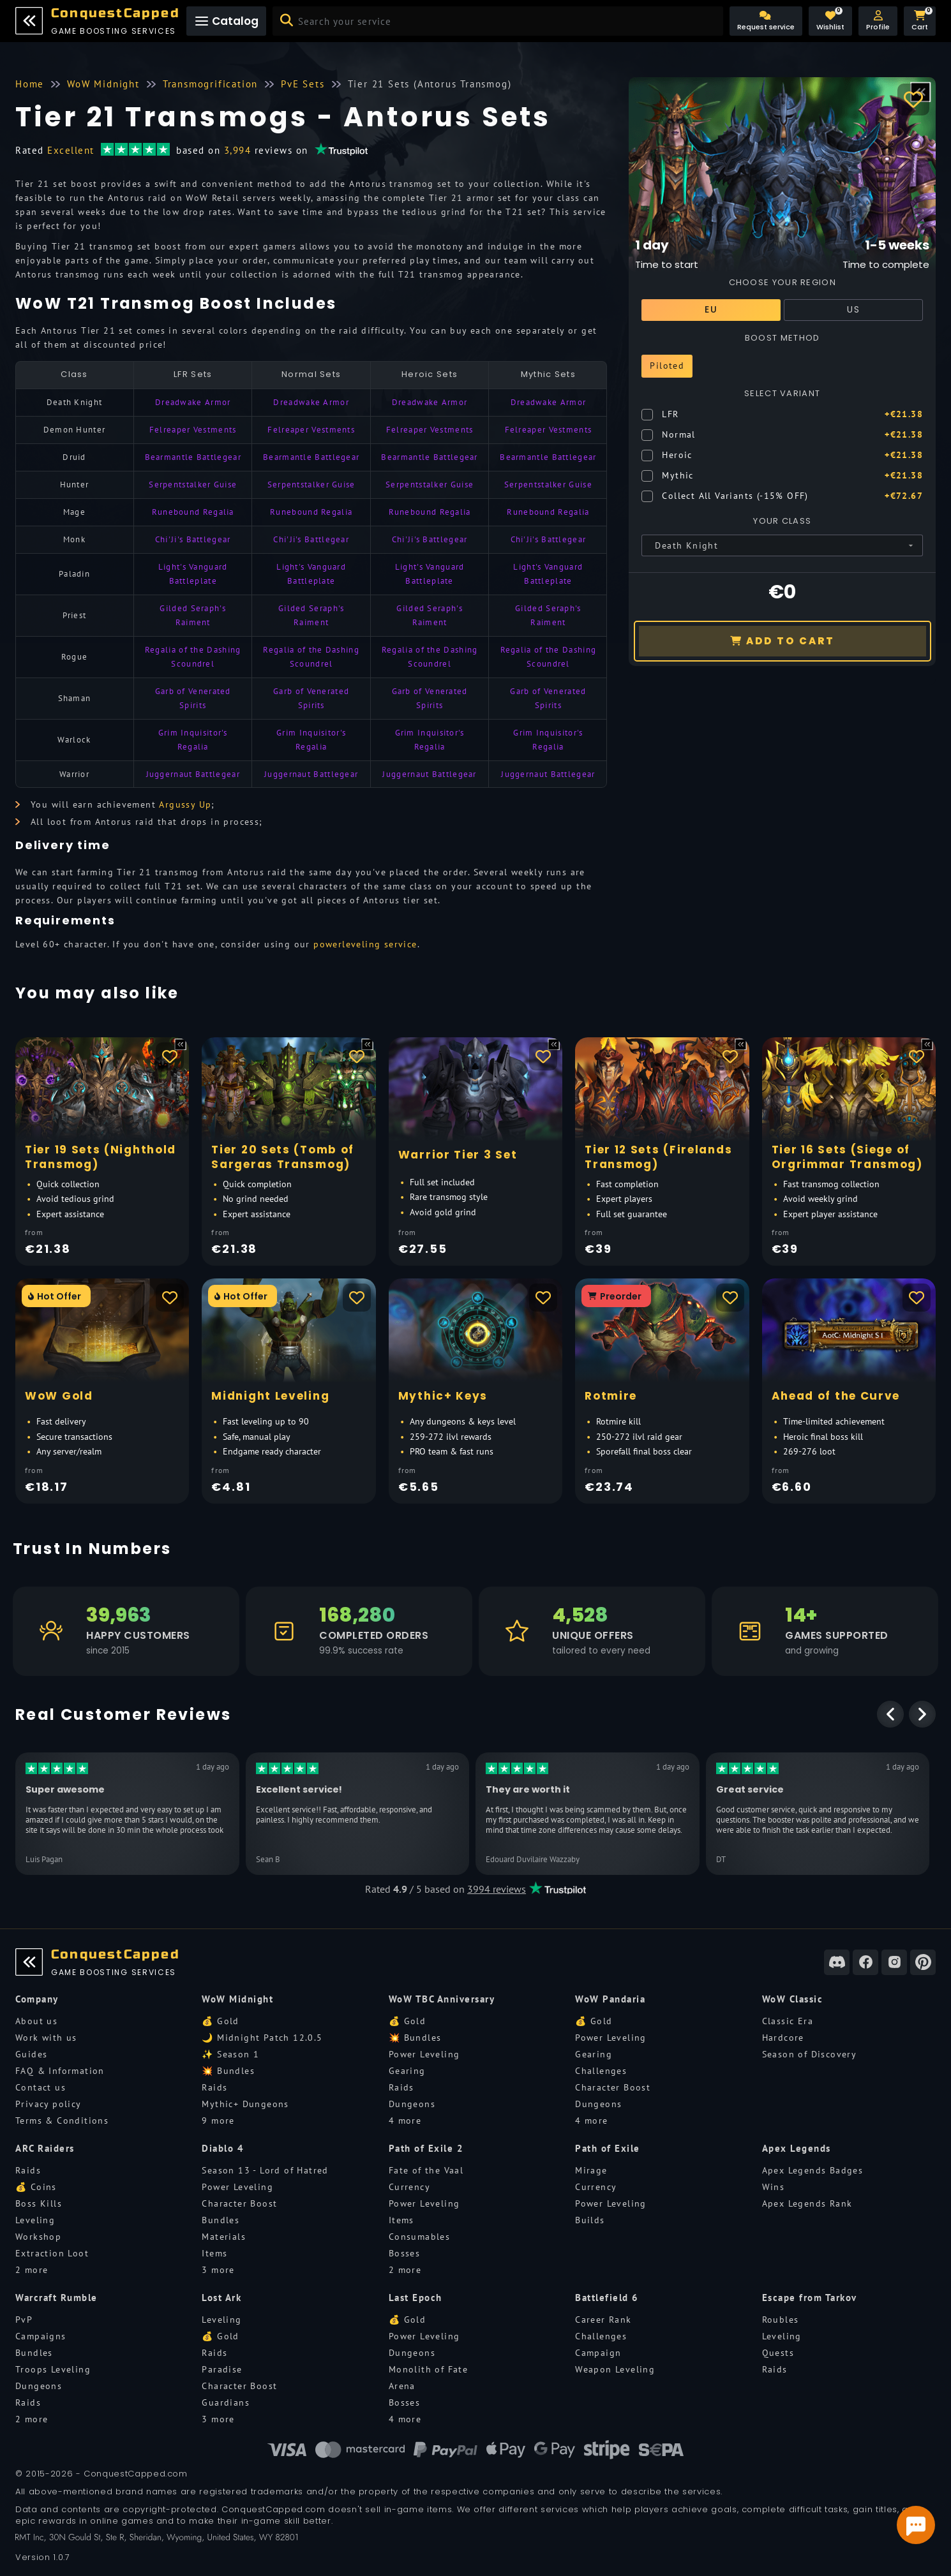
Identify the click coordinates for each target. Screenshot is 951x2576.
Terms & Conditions (62, 2120)
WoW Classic (792, 1999)
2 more (31, 2270)
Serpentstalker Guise (193, 484)
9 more (218, 2120)
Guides (31, 2054)
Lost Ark (221, 2297)
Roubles (780, 2319)
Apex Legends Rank (807, 2203)
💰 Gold (220, 2021)
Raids (214, 2087)
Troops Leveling (53, 2369)
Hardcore (783, 2037)
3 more (218, 2270)
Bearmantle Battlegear (193, 457)
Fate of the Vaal (426, 2170)
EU (711, 309)
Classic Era (787, 2021)
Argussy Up (185, 804)
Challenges (601, 2070)
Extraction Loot (52, 2253)
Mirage (591, 2170)
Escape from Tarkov (809, 2297)
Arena (402, 2386)
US (853, 309)
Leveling (35, 2220)
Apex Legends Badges (813, 2170)
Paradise (222, 2369)
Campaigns (40, 2336)
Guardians (226, 2402)
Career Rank (603, 2319)
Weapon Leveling (615, 2369)
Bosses (404, 2253)
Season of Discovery (809, 2054)
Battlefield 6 (607, 2297)
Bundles (220, 2220)
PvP (24, 2319)
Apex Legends (796, 2148)
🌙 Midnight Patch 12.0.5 (262, 2037)
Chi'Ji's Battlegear (193, 539)
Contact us (40, 2087)
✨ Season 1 (230, 2054)
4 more (405, 2120)
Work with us (46, 2037)
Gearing (407, 2070)
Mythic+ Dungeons (245, 2104)
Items (214, 2253)
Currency (409, 2187)
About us (36, 2021)
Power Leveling (424, 2054)
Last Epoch (415, 2297)
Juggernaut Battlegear (193, 774)
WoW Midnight (237, 1999)
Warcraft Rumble (56, 2297)
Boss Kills (38, 2203)
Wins (773, 2187)
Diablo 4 (223, 2148)
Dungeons (412, 2104)
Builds (589, 2220)
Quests (778, 2352)
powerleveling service (365, 944)
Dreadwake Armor (193, 402)
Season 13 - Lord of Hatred (265, 2170)
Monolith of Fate (428, 2369)
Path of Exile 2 (426, 2148)
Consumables (419, 2236)
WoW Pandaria (610, 1999)
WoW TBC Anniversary (442, 1999)
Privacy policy (48, 2104)
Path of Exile (607, 2148)
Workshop (38, 2236)
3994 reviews (496, 1889)
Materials (224, 2236)
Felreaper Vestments (193, 429)
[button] (878, 21)
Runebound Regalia (193, 512)
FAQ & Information (60, 2070)
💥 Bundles (228, 2070)
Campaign (598, 2352)
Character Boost (612, 2087)
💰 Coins (36, 2187)
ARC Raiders (45, 2148)
